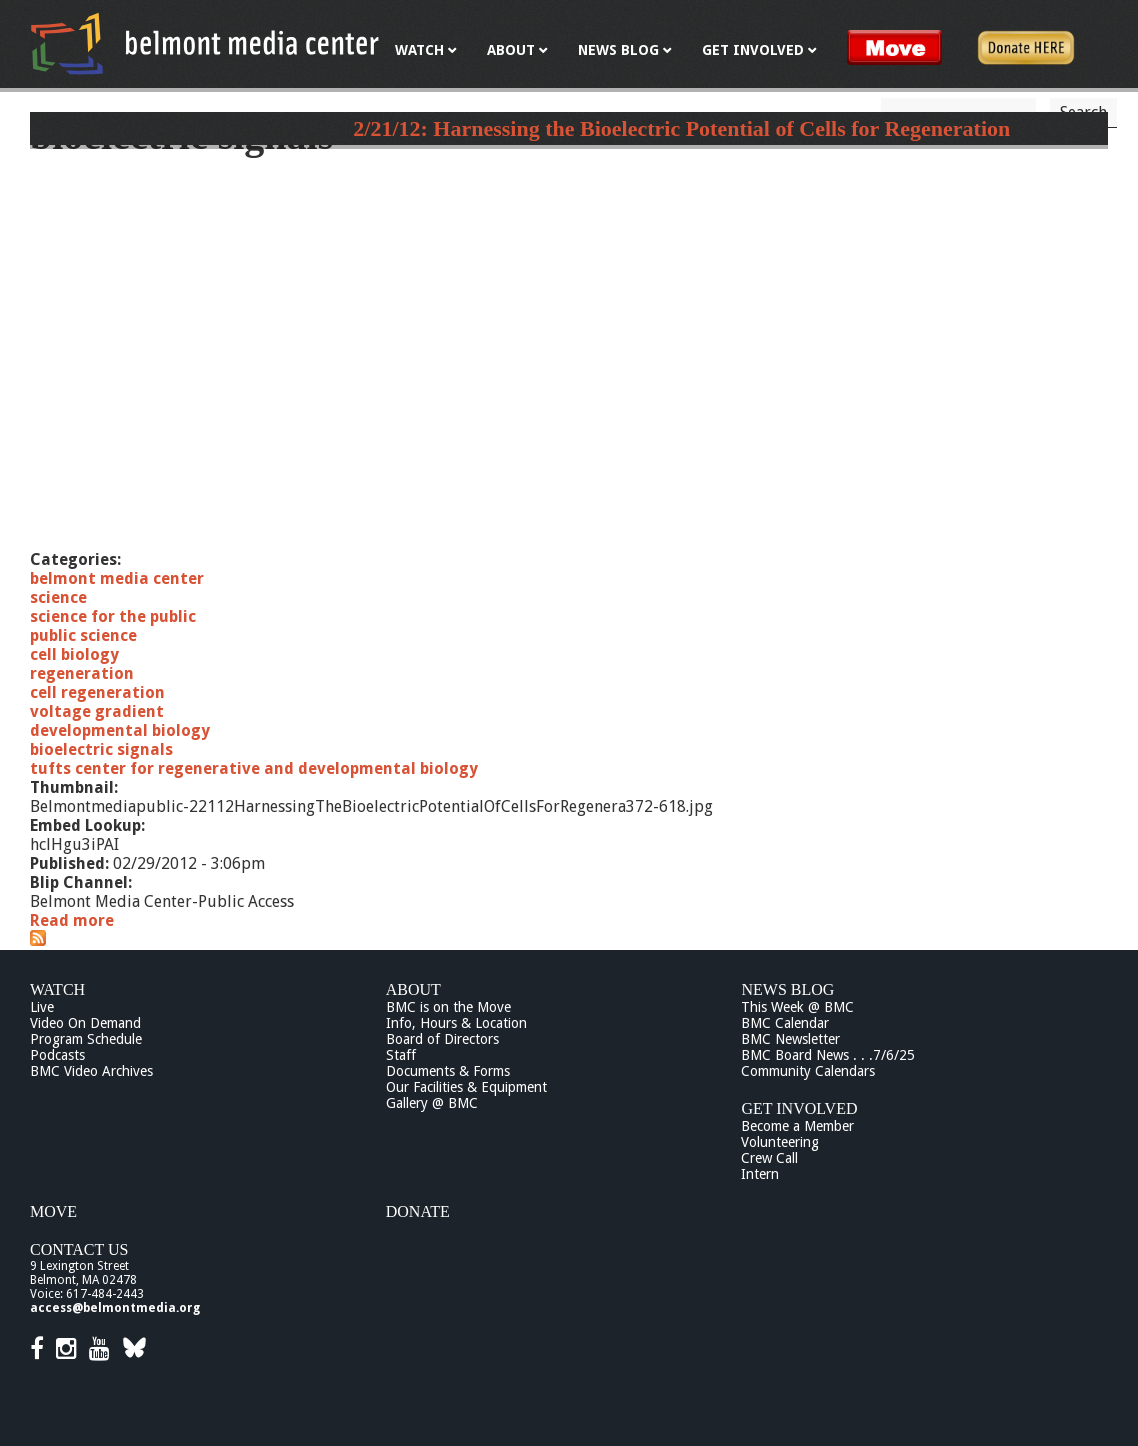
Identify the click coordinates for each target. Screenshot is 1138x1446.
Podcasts (57, 1055)
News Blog (787, 989)
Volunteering (780, 1142)
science (58, 597)
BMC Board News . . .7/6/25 (828, 1055)
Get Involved (799, 1108)
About (413, 989)
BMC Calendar (785, 1023)
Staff (401, 1055)
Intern (760, 1174)
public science (83, 635)
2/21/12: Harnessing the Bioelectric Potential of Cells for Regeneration (681, 128)
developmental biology (120, 730)
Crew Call (769, 1158)
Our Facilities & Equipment (466, 1087)
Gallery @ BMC (432, 1103)
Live (42, 1007)
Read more (72, 920)
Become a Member (797, 1126)
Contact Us (79, 1249)
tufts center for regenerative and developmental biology (254, 768)
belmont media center (117, 578)
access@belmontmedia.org (115, 1308)
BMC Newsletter (790, 1039)
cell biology (74, 654)
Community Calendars (808, 1071)
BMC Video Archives (91, 1071)
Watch (57, 989)
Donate (418, 1211)
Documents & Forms (448, 1071)
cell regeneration (97, 692)
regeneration (82, 673)
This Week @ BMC (797, 1007)
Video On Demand (85, 1023)
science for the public (113, 616)
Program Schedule (86, 1039)
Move (53, 1211)
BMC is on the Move (448, 1007)
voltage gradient (97, 711)
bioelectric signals (101, 749)
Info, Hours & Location (456, 1023)
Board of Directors (442, 1039)
